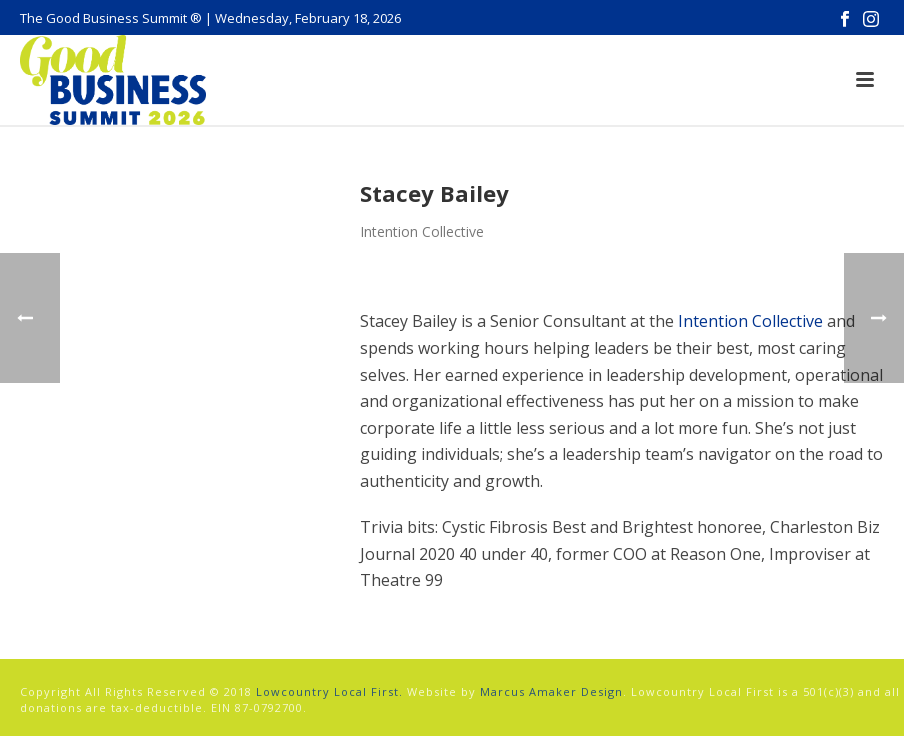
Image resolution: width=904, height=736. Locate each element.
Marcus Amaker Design (551, 691)
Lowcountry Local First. (329, 691)
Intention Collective (750, 321)
